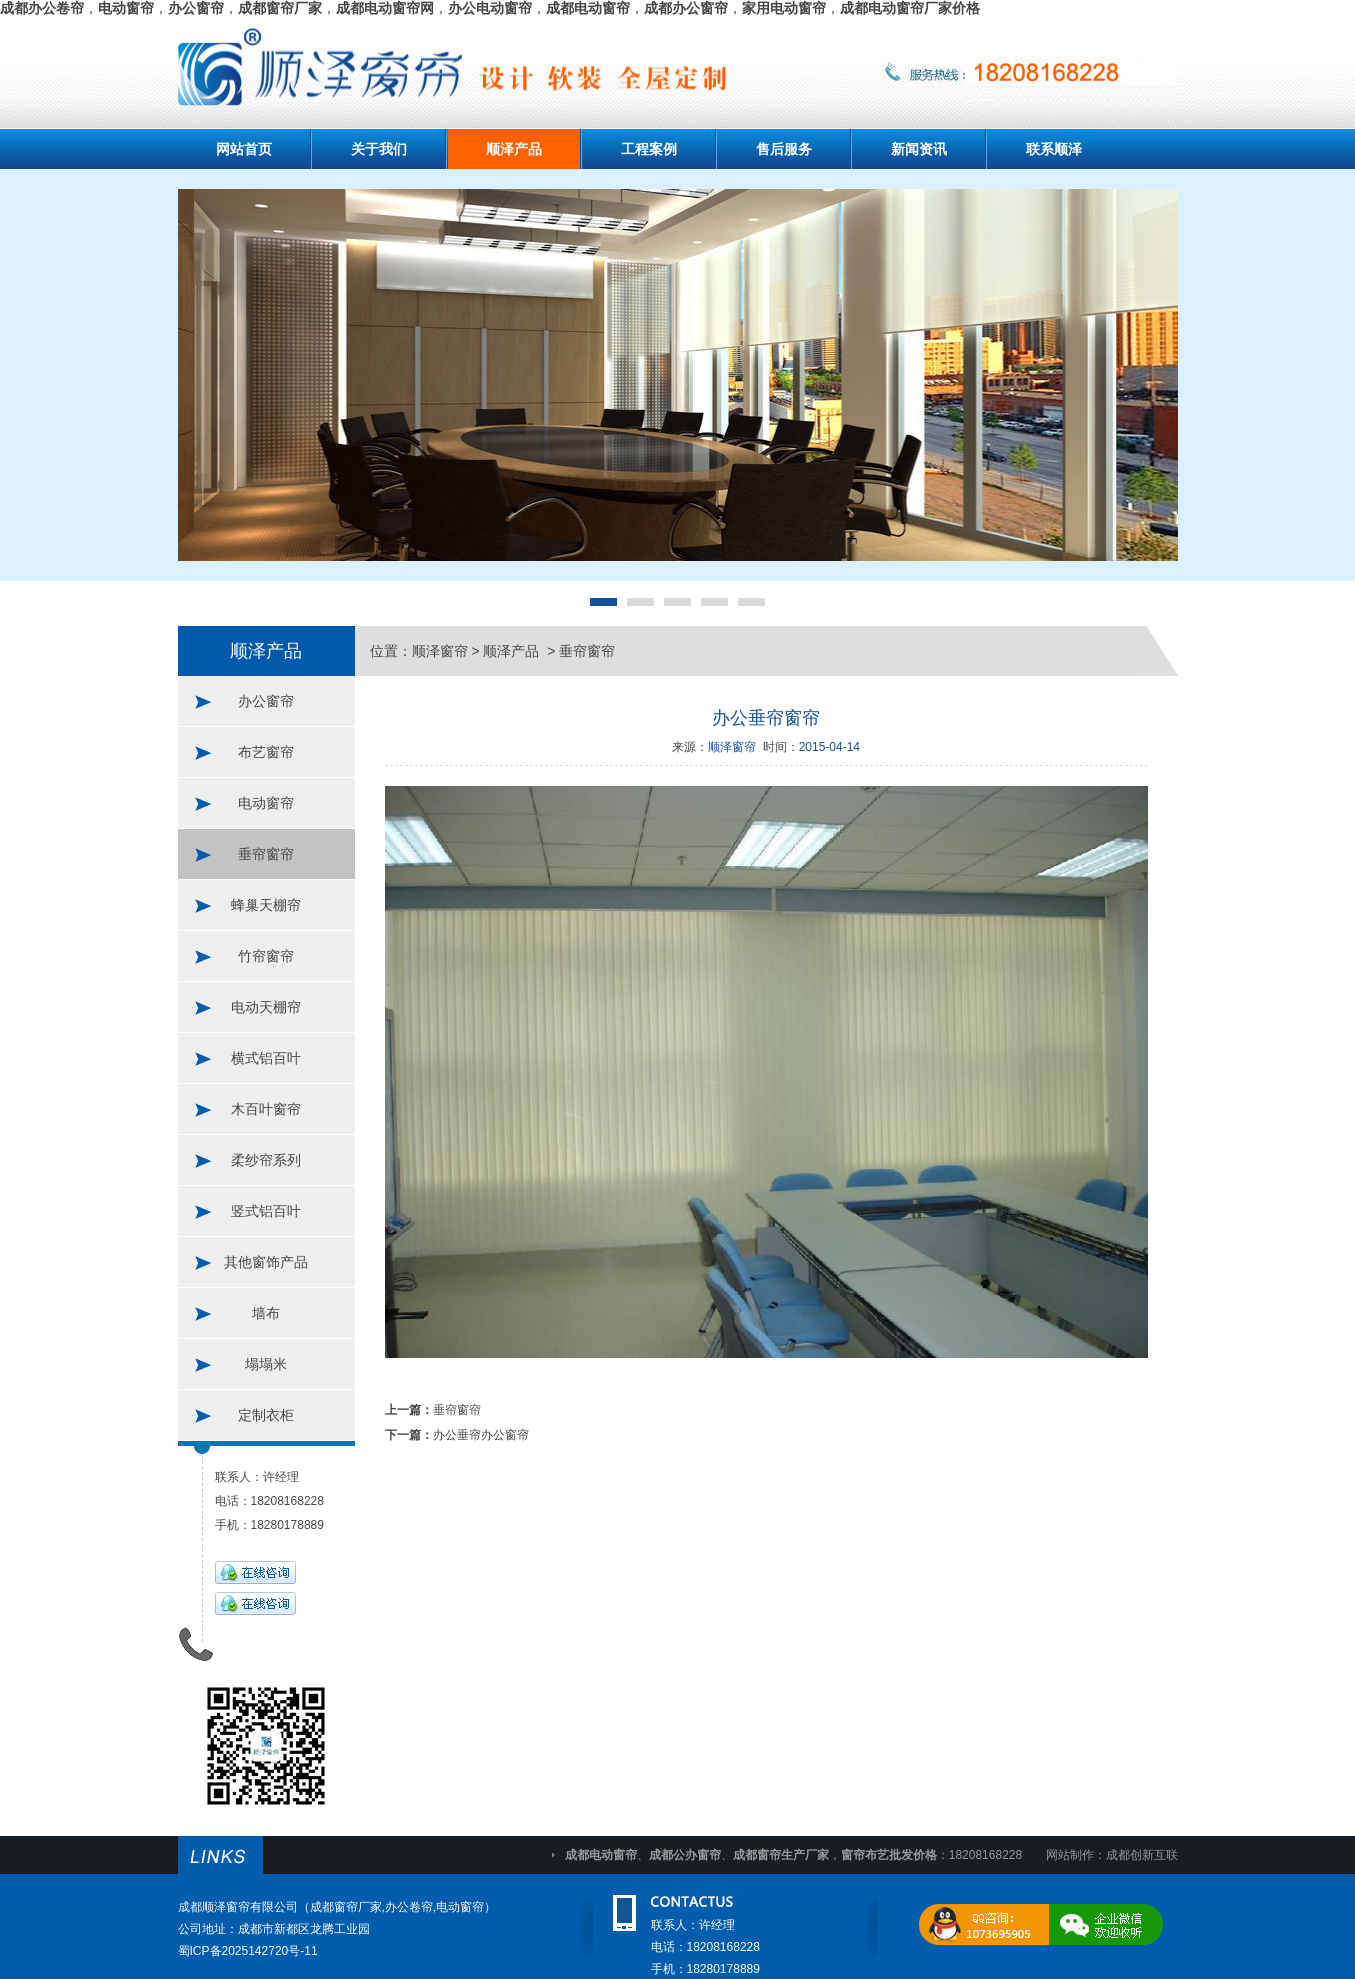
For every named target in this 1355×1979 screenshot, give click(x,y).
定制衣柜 (266, 1415)
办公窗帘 (266, 701)
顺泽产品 (514, 149)
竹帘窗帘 (266, 956)
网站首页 (244, 149)
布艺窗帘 (266, 752)
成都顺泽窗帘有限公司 (238, 1907)
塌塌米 (266, 1364)
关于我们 (379, 149)
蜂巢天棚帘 (266, 905)
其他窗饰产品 (266, 1262)
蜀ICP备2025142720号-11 (248, 1951)
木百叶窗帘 (266, 1109)
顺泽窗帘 (440, 651)
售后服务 (784, 149)
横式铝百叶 (266, 1058)
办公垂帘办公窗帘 (481, 1435)
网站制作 (1070, 1855)
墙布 (266, 1313)
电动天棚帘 (266, 1007)
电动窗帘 (266, 803)
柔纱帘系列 (266, 1160)
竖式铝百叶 (266, 1211)
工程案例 (649, 149)
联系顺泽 (1054, 149)
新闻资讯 (919, 149)
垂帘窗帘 (266, 854)
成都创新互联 (1142, 1855)
